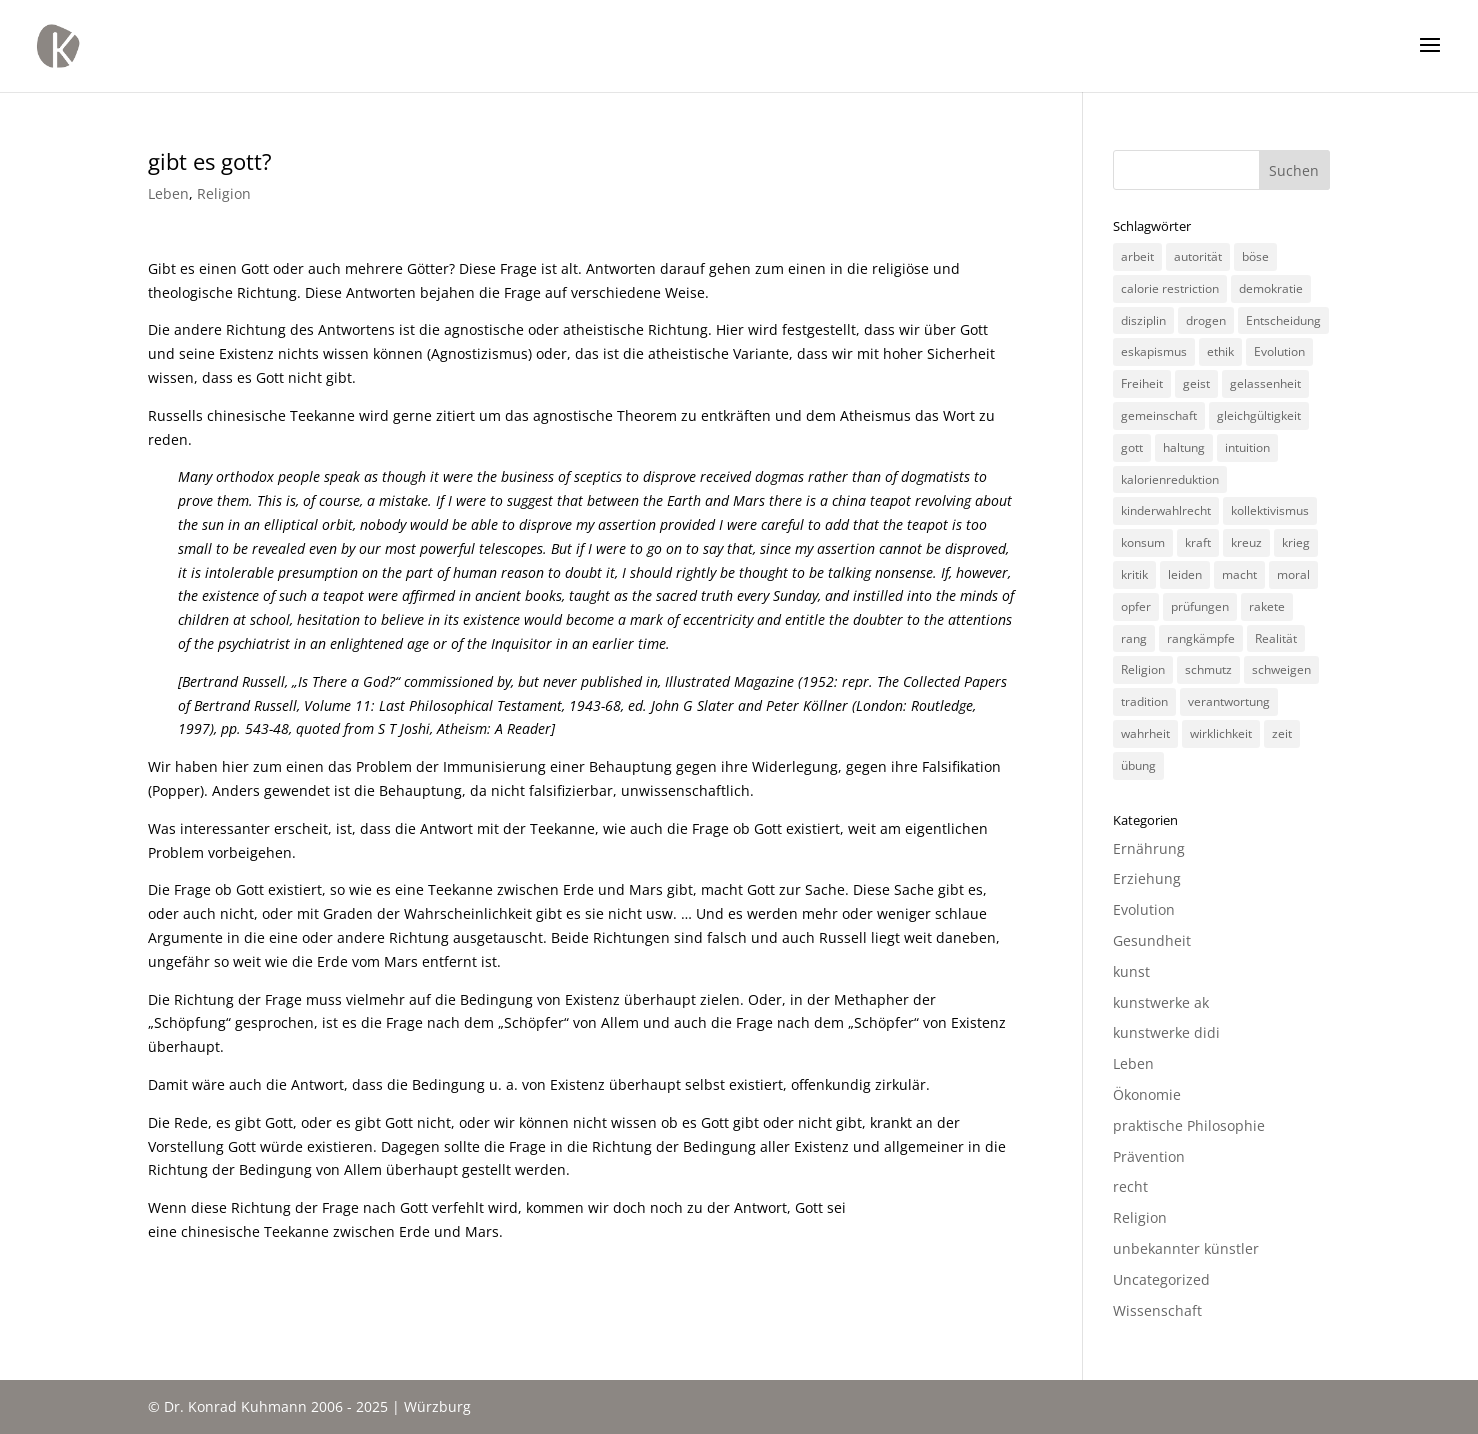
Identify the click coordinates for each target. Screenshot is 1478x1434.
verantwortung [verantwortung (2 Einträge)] (1229, 701)
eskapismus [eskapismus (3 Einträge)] (1154, 351)
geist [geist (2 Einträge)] (1196, 383)
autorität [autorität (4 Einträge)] (1198, 256)
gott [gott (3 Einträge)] (1132, 447)
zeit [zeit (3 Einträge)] (1282, 733)
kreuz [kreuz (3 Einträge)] (1246, 542)
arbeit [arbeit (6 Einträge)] (1137, 256)
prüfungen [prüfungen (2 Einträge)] (1200, 606)
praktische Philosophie (1189, 1125)
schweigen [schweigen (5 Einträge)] (1281, 669)
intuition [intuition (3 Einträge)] (1247, 447)
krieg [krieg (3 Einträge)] (1296, 542)
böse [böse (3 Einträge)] (1255, 256)
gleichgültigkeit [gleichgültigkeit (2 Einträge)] (1259, 415)
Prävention (1149, 1156)
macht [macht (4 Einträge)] (1239, 574)
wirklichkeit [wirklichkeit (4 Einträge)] (1221, 733)
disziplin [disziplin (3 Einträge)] (1143, 320)
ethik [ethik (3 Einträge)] (1220, 351)
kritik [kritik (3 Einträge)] (1134, 574)
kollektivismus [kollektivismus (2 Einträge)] (1270, 510)
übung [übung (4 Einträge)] (1138, 765)
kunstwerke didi (1166, 1032)
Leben (168, 193)
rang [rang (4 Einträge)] (1134, 638)
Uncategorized (1161, 1279)
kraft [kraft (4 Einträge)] (1198, 542)
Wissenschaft (1157, 1310)
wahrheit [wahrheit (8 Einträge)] (1145, 733)
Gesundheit (1152, 940)
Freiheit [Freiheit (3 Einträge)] (1142, 383)
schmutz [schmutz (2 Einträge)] (1208, 669)
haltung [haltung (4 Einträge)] (1184, 447)
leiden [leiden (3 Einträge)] (1185, 574)
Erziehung (1147, 878)
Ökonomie (1147, 1094)
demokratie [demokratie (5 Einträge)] (1271, 288)
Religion (224, 193)
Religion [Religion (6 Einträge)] (1143, 669)
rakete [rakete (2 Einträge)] (1267, 606)
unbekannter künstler (1186, 1248)
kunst (1131, 971)
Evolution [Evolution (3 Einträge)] (1279, 351)
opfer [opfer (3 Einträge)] (1136, 606)
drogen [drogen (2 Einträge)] (1206, 320)
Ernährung (1149, 848)
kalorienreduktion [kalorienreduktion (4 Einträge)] (1170, 479)
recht (1130, 1186)
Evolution (1144, 909)
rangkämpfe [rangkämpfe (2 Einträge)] (1201, 638)
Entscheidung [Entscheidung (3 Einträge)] (1283, 320)
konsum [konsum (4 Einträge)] (1143, 542)
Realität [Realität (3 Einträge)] (1276, 638)
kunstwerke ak (1161, 1002)
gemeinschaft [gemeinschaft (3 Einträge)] (1159, 415)
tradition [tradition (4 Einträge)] (1144, 701)
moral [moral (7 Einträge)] (1293, 574)
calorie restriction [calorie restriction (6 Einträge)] (1170, 288)
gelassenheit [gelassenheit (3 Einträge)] (1265, 383)
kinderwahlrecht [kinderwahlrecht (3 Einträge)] (1166, 510)
